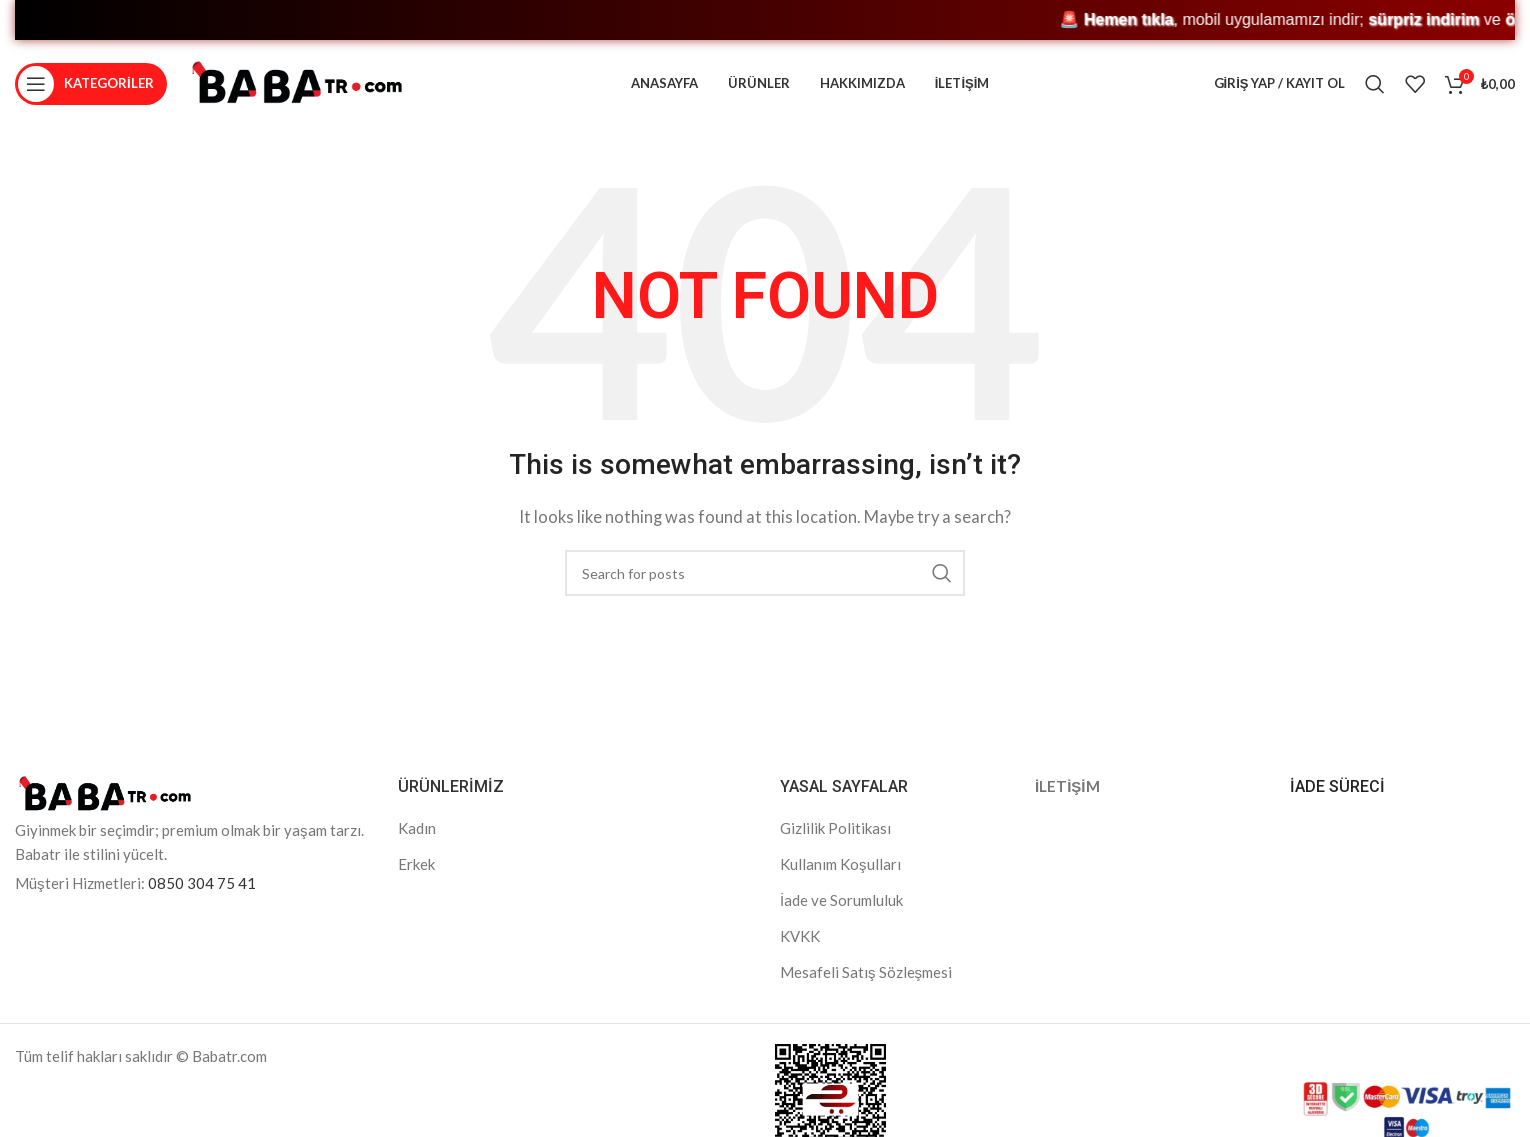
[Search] (1375, 85)
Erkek (416, 867)
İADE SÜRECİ (1337, 789)
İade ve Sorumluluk (841, 903)
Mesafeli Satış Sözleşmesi (866, 975)
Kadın (417, 831)
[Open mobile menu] (91, 85)
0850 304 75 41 (202, 886)
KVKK (800, 939)
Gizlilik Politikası (835, 831)
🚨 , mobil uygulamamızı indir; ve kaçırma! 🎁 (586, 19)
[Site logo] (297, 83)
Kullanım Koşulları (840, 867)
